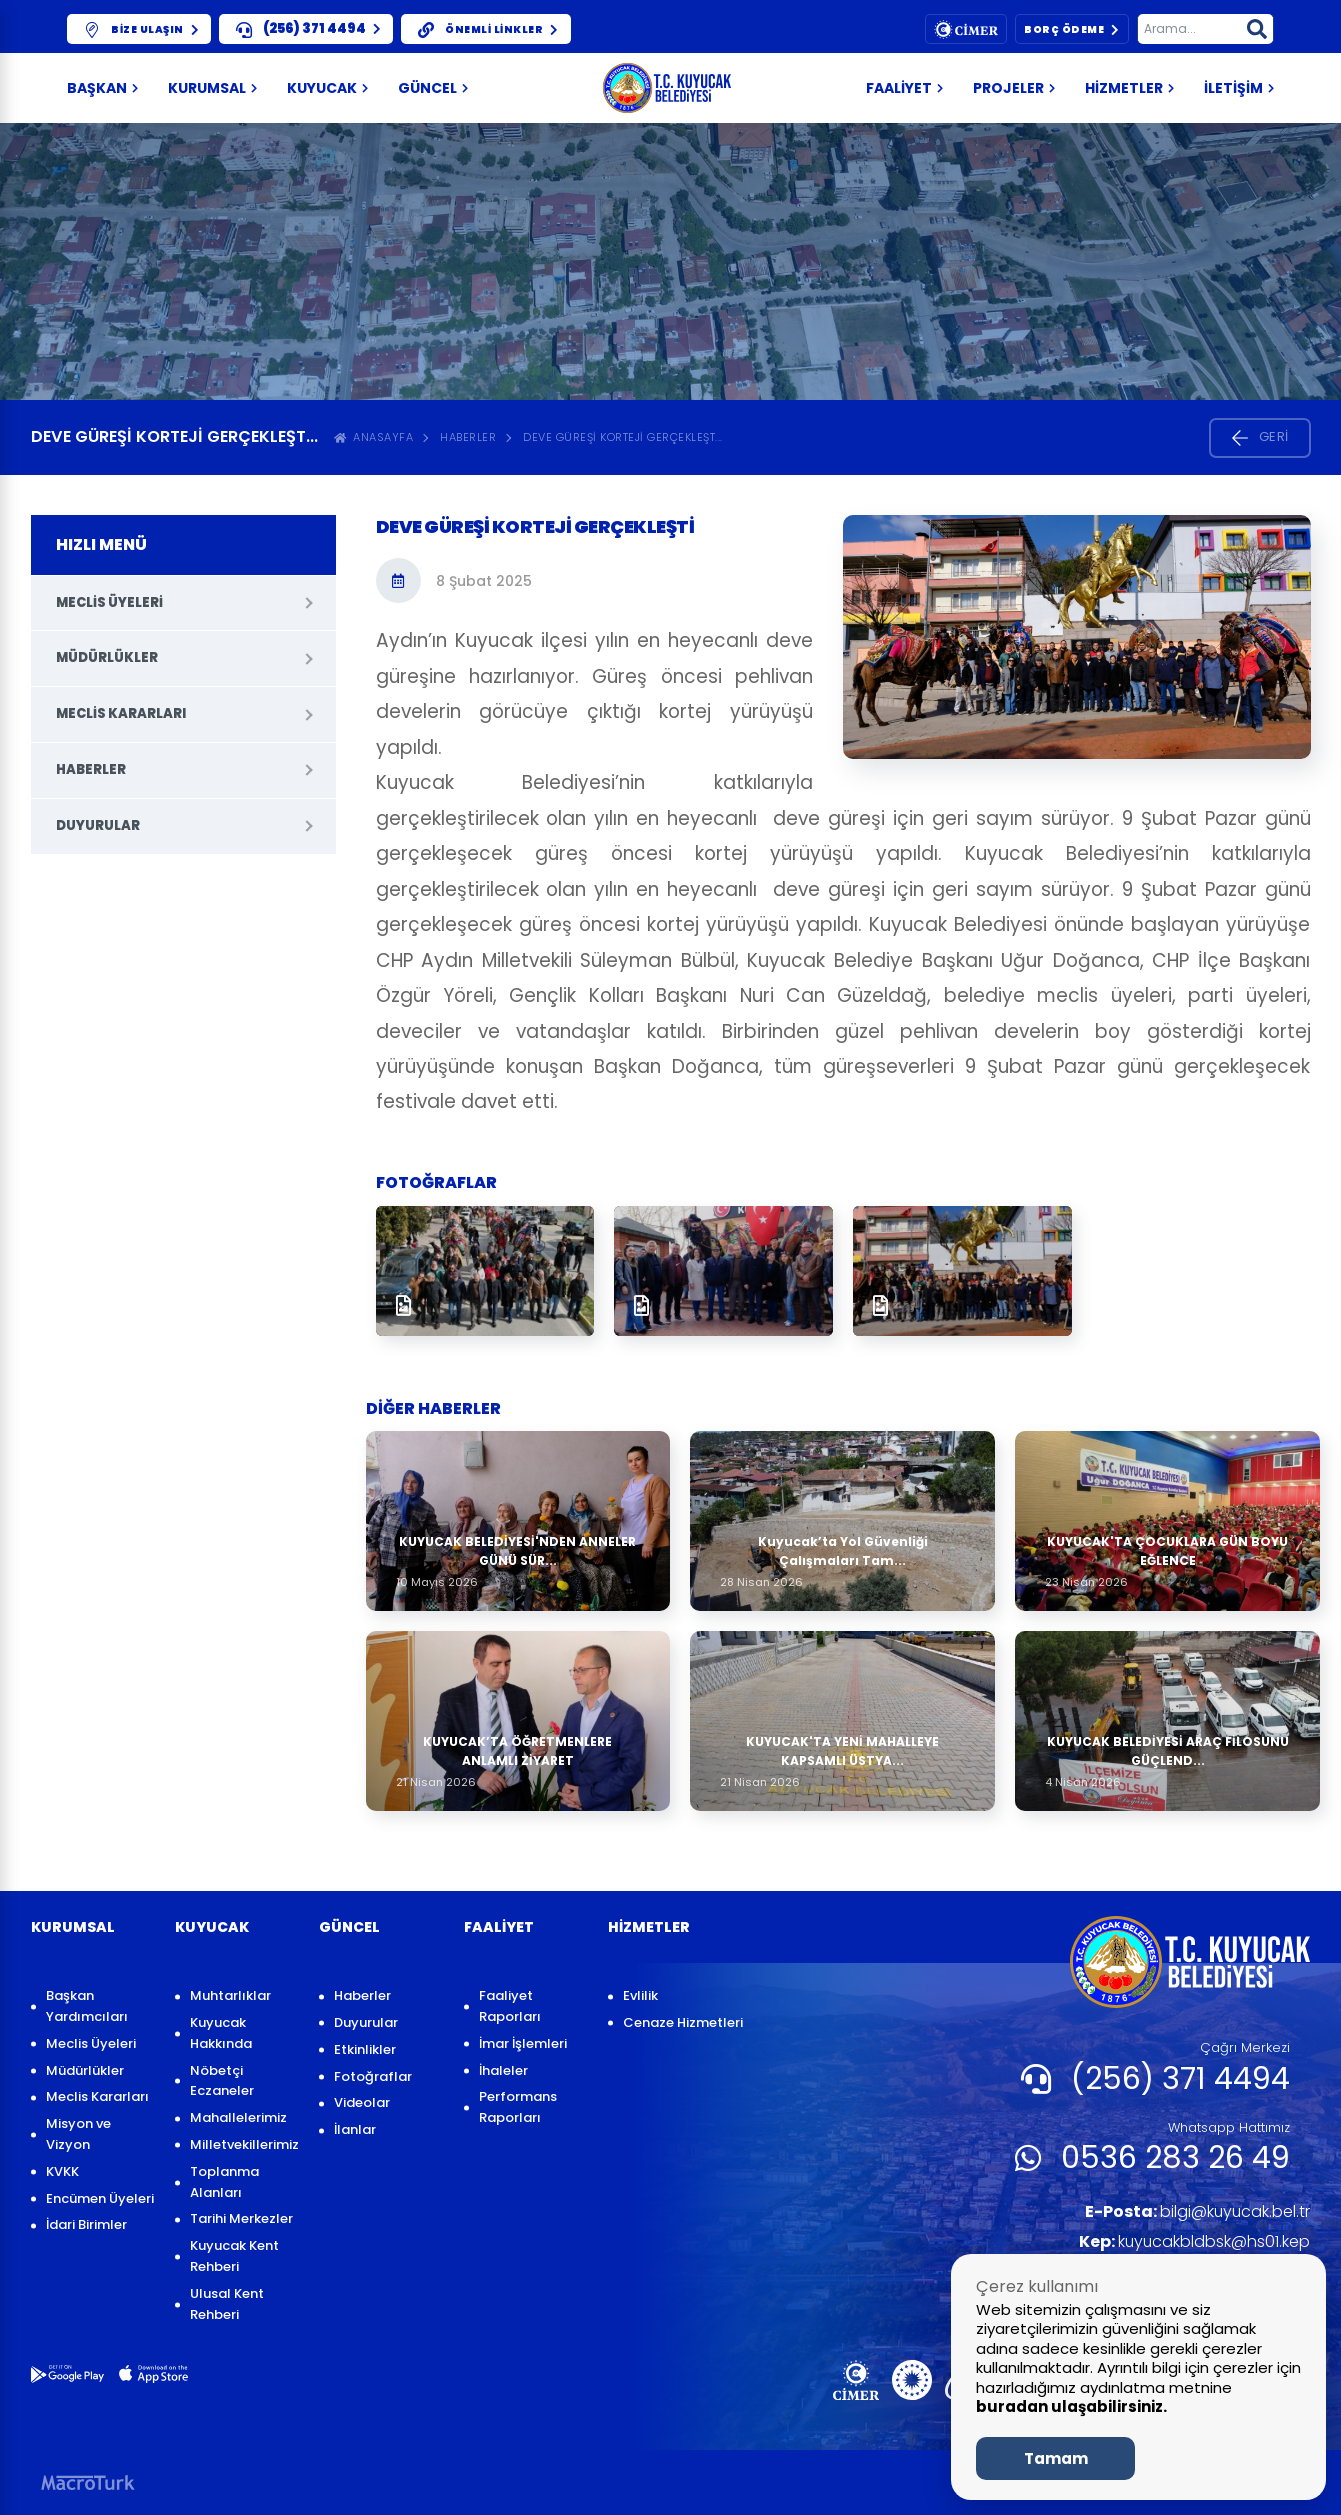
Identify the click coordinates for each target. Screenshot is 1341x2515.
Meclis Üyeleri (109, 602)
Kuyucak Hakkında (221, 2033)
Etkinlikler (365, 2049)
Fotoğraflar (373, 2076)
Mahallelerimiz (238, 2117)
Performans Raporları (518, 2107)
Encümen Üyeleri (100, 2198)
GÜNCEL (433, 88)
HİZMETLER (1129, 88)
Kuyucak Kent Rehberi (234, 2256)
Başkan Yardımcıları (87, 2006)
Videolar (362, 2102)
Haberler (468, 437)
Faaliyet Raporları (510, 2006)
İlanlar (355, 2129)
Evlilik (640, 1995)
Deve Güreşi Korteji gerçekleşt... (623, 437)
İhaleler (503, 2070)
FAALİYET (904, 88)
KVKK (62, 2171)
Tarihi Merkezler (241, 2218)
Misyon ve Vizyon (78, 2134)
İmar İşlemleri (523, 2043)
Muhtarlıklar (230, 1995)
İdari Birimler (86, 2224)
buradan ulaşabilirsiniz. (1071, 2406)
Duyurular (98, 825)
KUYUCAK (327, 88)
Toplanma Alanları (224, 2182)
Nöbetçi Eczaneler (222, 2081)
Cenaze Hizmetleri (683, 2022)
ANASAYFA (374, 437)
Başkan (102, 88)
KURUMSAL (212, 88)
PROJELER (1014, 88)
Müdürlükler (107, 657)
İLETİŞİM (1239, 88)
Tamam (1056, 2458)
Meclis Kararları (121, 713)
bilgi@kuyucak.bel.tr (1196, 2211)
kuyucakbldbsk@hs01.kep (1193, 2241)
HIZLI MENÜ (101, 544)
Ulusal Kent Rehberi (227, 2304)
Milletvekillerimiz (244, 2144)
